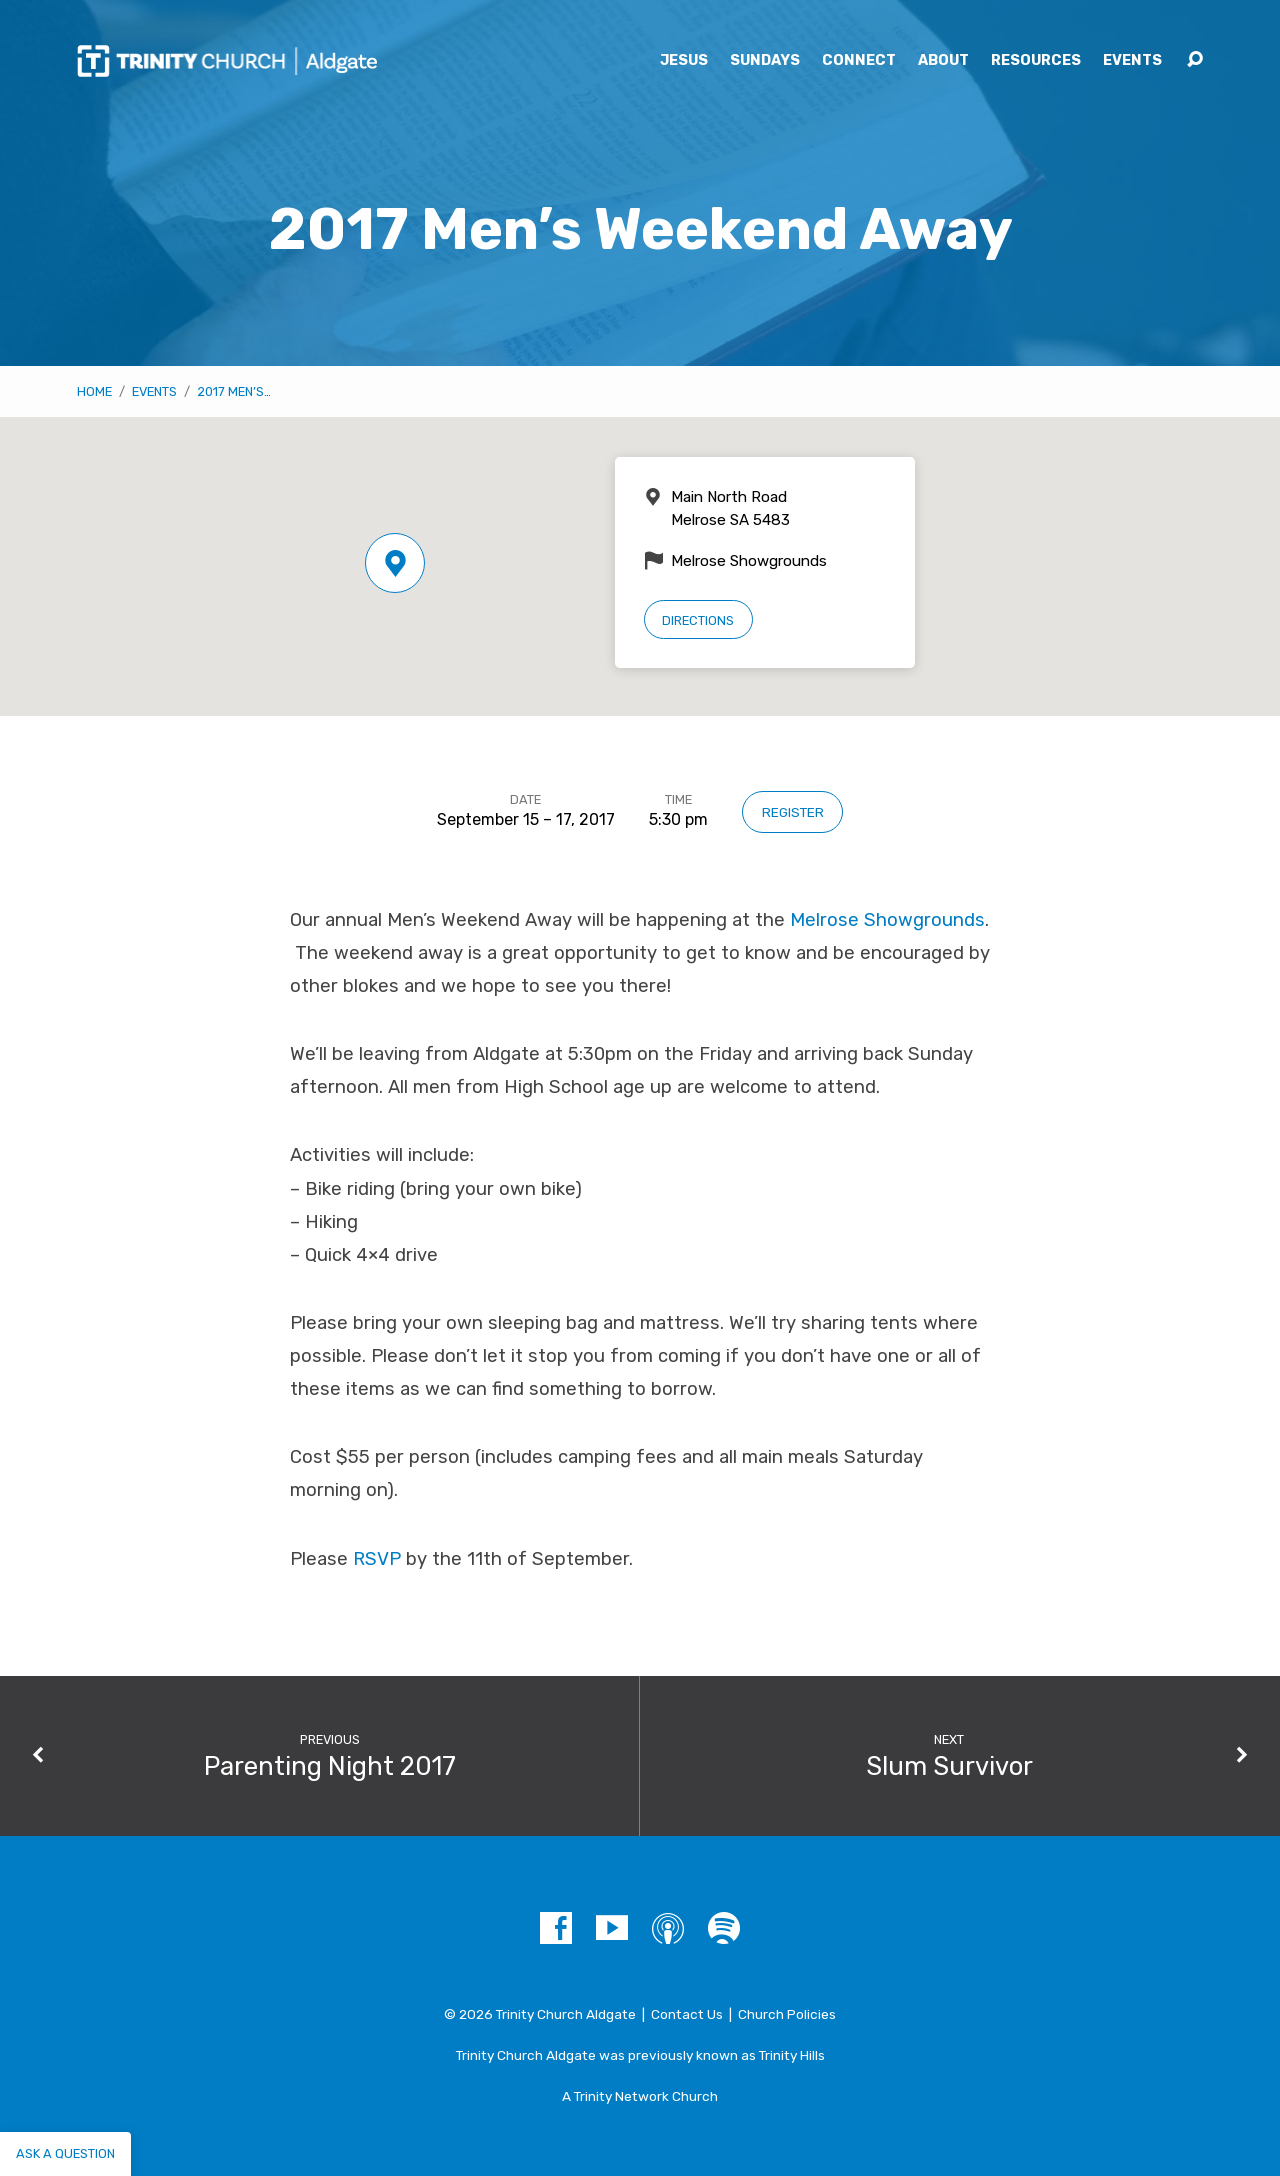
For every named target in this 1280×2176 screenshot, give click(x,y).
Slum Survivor (949, 1766)
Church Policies (787, 2014)
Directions (698, 620)
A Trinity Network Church (640, 2096)
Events (1132, 61)
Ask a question (65, 2153)
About (943, 61)
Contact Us (687, 2014)
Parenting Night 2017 (330, 1766)
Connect (859, 61)
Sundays (765, 61)
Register (793, 812)
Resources (1036, 61)
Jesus (684, 61)
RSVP (377, 1559)
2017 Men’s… (234, 391)
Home (94, 391)
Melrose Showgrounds (887, 920)
